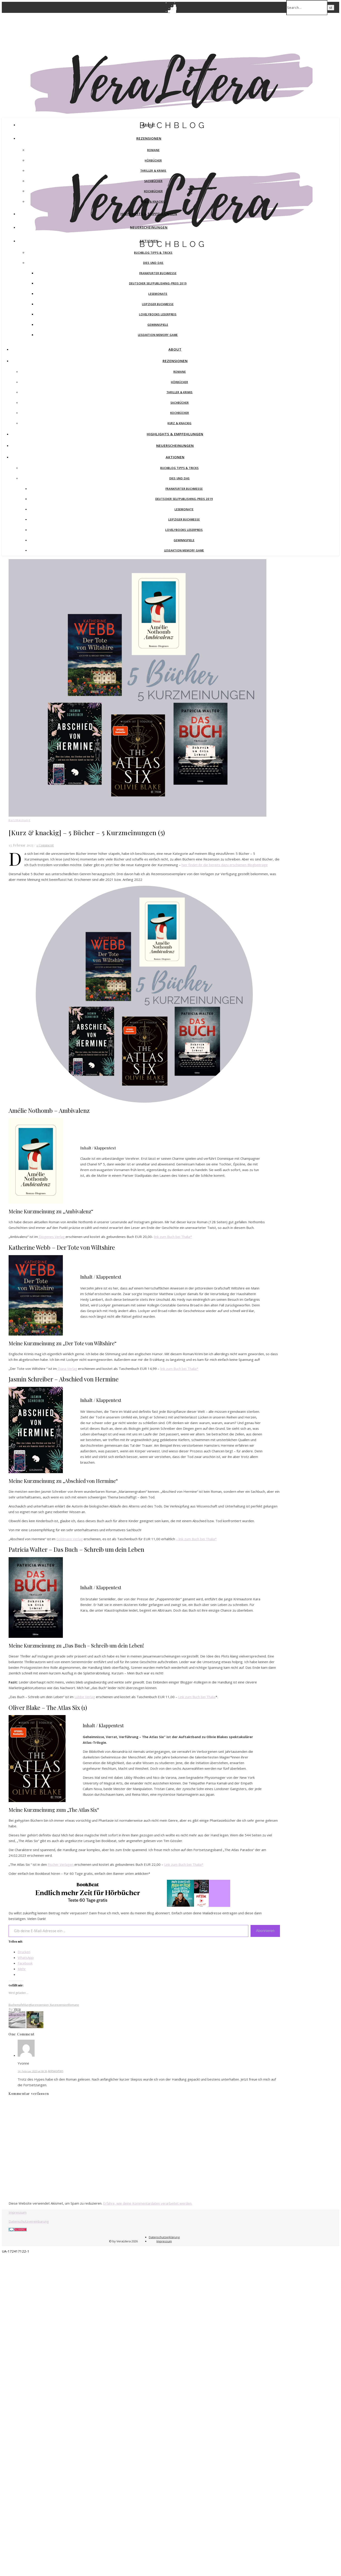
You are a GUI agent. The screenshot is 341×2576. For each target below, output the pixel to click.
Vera (17, 2009)
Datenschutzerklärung (164, 2237)
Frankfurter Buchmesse (158, 273)
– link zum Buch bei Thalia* (196, 1539)
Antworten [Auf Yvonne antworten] (55, 2071)
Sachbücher (153, 181)
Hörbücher (153, 160)
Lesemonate (157, 294)
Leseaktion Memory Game (158, 335)
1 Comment (45, 845)
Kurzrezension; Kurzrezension (49, 2005)
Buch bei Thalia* (179, 1236)
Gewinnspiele (157, 325)
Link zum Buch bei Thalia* (183, 1864)
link (163, 1368)
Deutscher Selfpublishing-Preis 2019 (158, 283)
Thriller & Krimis (153, 171)
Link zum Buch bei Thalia (196, 1697)
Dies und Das (153, 263)
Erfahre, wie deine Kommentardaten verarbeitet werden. (147, 2203)
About (148, 124)
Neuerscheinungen (149, 227)
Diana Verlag (67, 1368)
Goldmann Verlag (69, 1539)
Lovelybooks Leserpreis (158, 314)
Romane (153, 150)
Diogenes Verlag (52, 1236)
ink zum (160, 1236)
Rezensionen (148, 138)
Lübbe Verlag (84, 1697)
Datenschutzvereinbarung (29, 2221)
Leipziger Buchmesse (157, 304)
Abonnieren (265, 1931)
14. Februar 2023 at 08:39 (32, 2071)
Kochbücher (153, 191)
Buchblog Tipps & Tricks (153, 253)
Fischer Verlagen (61, 1864)
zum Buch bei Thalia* (182, 1368)
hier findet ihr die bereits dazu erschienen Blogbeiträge (225, 865)
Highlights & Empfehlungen (149, 213)
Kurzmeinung (19, 820)
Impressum (17, 2212)
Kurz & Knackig (153, 202)
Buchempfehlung (19, 2005)
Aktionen (149, 241)
